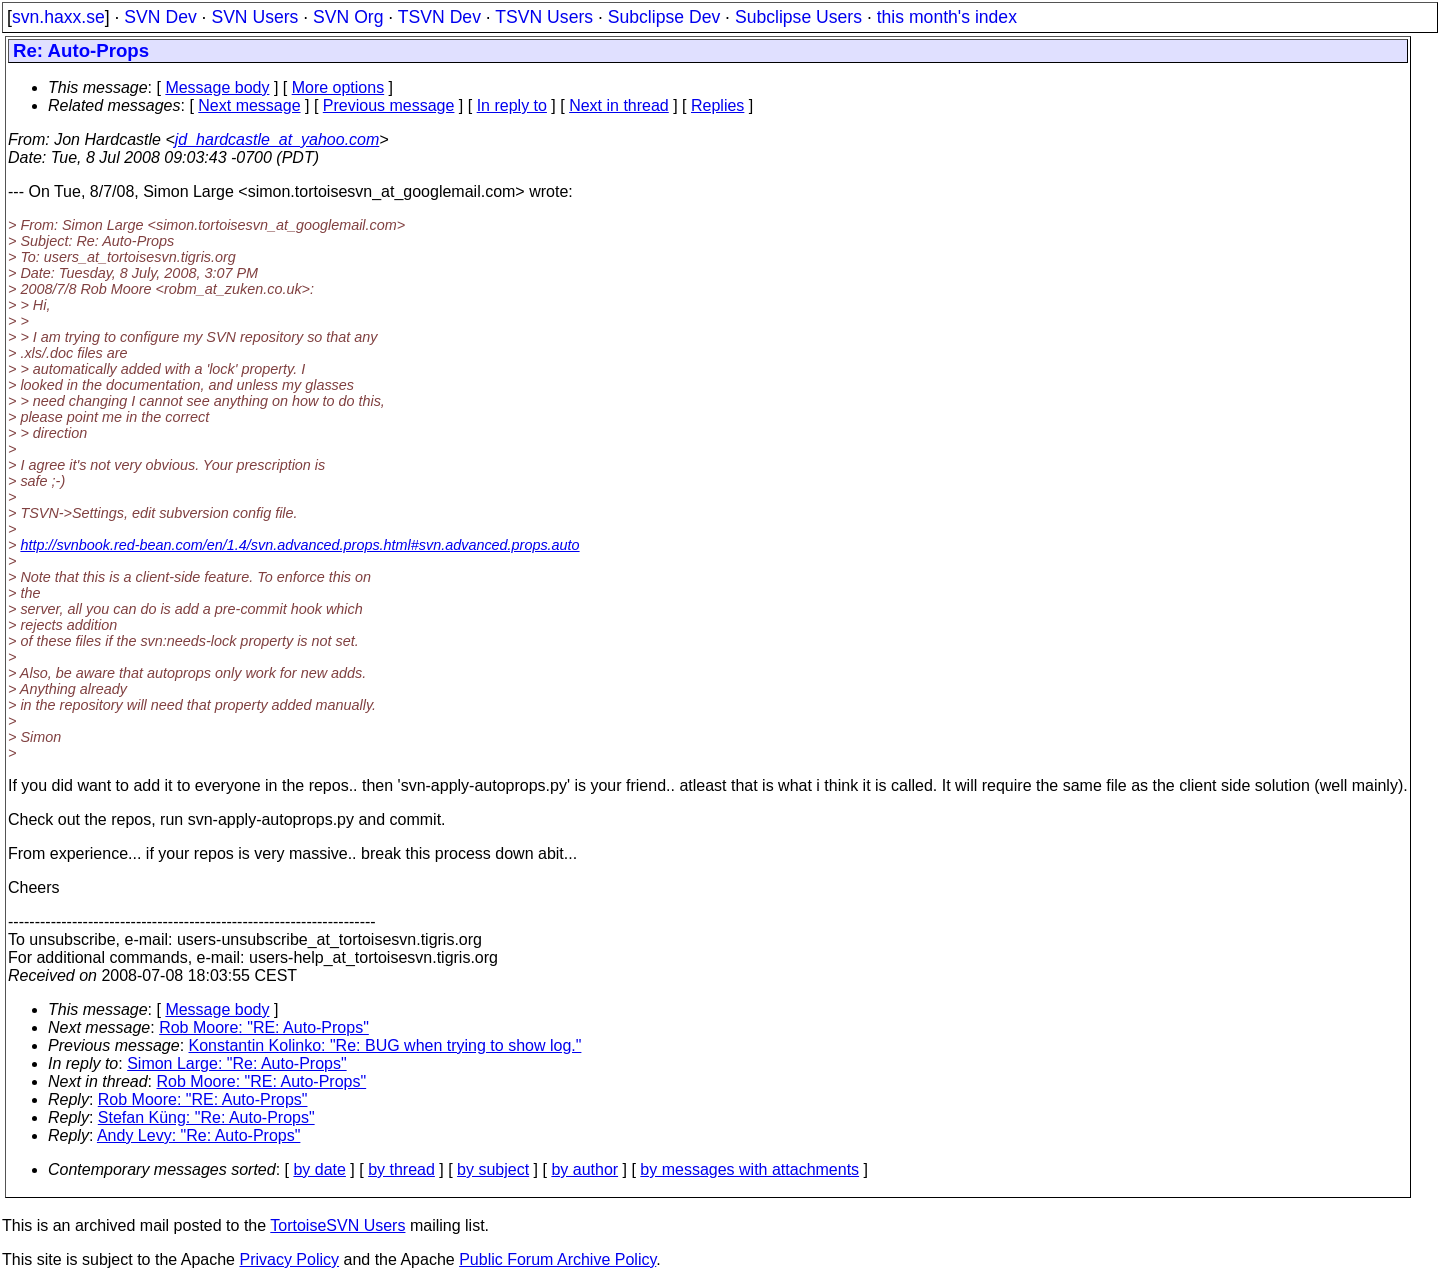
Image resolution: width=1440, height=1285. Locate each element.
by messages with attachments (749, 1169)
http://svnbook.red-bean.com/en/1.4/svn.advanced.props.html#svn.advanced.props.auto (299, 545)
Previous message (389, 105)
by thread (401, 1169)
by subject (493, 1169)
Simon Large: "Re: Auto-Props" (236, 1063)
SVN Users (254, 17)
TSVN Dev (439, 17)
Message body (217, 87)
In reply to (512, 105)
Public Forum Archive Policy (557, 1259)
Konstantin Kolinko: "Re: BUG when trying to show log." (385, 1045)
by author (584, 1169)
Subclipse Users (798, 17)
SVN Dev (160, 17)
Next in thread (619, 105)
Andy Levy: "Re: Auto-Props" (198, 1135)
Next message (249, 105)
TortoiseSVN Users (337, 1225)
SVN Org (348, 17)
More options (338, 87)
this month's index (947, 17)
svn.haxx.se (58, 17)
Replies (717, 105)
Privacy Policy (289, 1259)
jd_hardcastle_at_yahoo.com (277, 139)
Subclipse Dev (664, 17)
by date (319, 1169)
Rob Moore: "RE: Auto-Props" (264, 1027)
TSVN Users (544, 17)
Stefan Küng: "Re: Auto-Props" (206, 1117)
